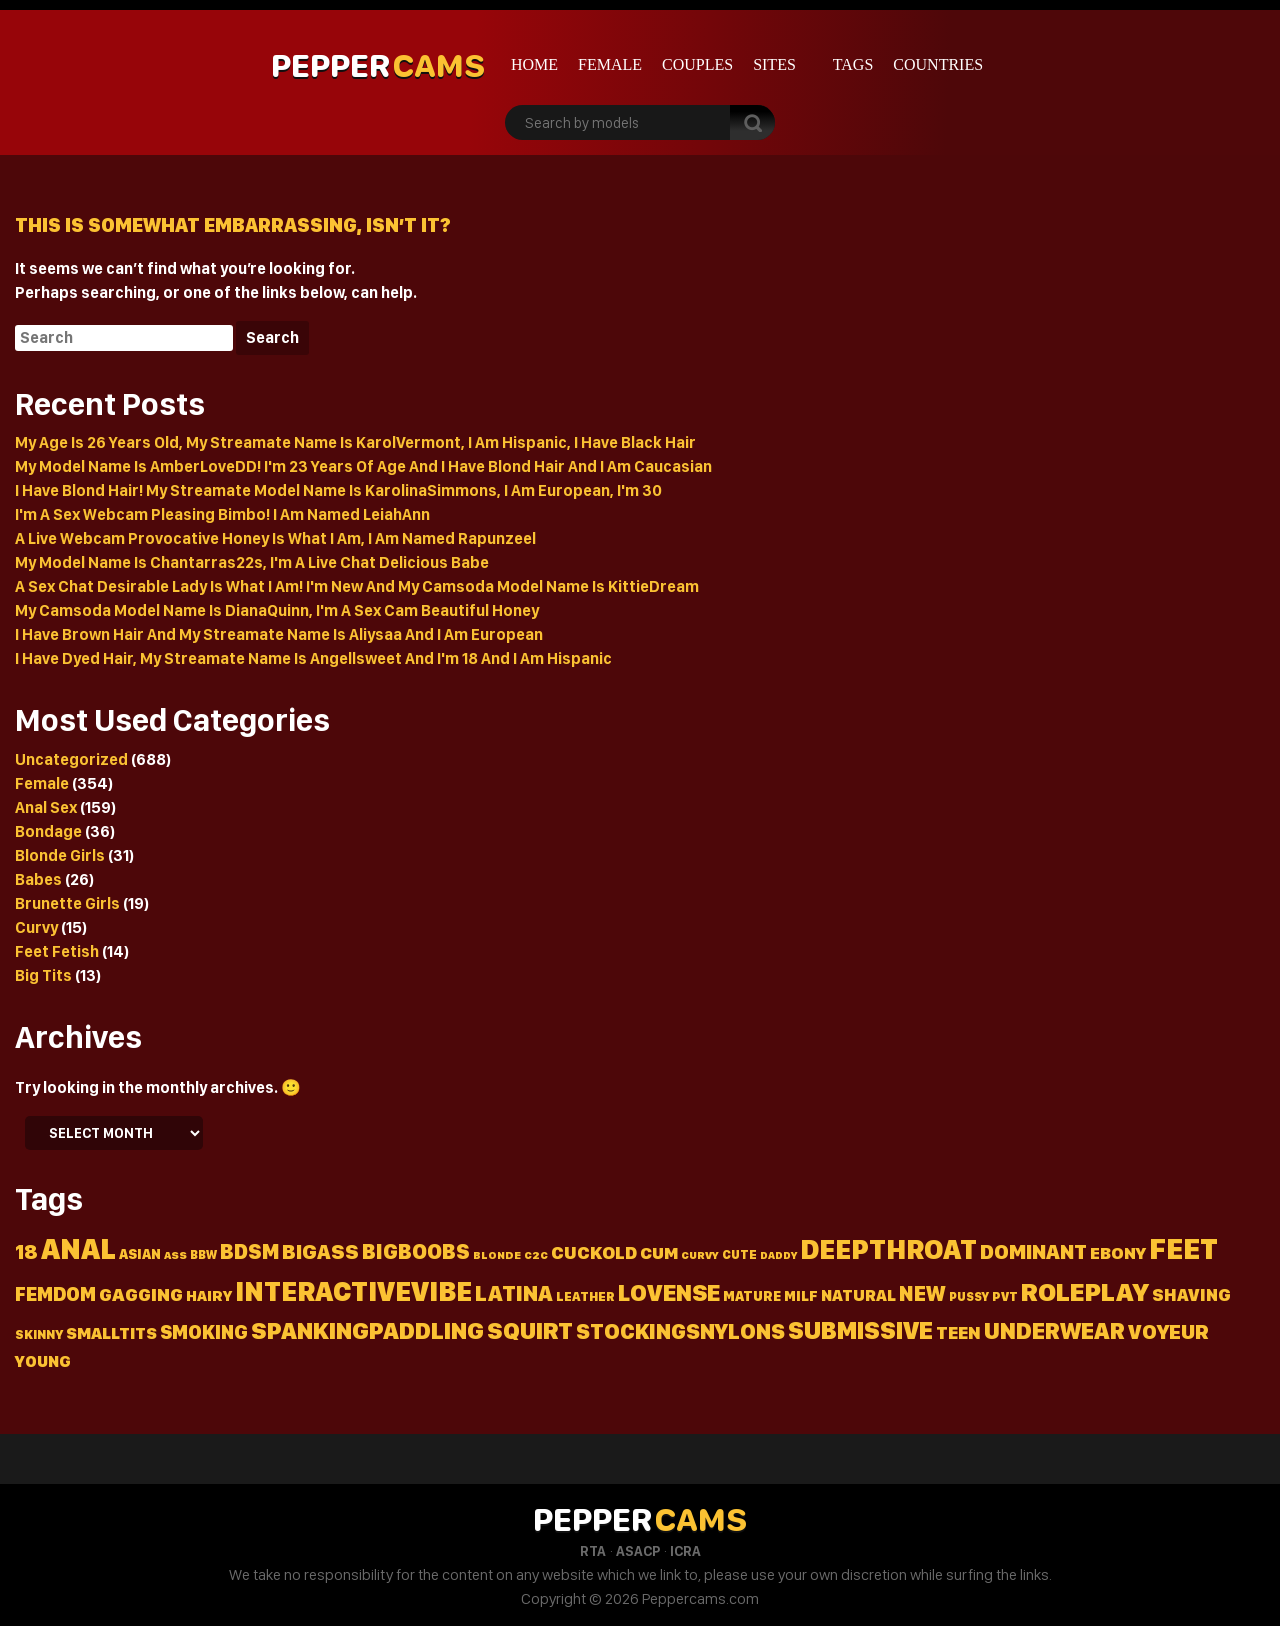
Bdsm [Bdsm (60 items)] (249, 1251)
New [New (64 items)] (922, 1293)
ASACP (638, 1551)
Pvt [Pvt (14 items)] (1005, 1296)
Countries (938, 64)
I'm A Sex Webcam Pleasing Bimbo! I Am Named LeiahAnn (222, 514)
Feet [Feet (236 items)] (1183, 1248)
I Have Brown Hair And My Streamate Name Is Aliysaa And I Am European (279, 634)
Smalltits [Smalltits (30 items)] (111, 1333)
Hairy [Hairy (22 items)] (209, 1296)
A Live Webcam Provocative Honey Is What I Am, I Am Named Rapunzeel (275, 538)
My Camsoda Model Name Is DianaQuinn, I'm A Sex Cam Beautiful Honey (277, 610)
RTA (593, 1551)
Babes (38, 879)
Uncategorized (71, 759)
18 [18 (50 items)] (26, 1252)
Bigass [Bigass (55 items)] (320, 1251)
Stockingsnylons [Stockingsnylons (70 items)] (680, 1331)
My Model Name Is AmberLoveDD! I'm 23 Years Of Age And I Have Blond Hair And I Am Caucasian (363, 466)
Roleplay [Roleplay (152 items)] (1085, 1291)
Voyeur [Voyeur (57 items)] (1168, 1331)
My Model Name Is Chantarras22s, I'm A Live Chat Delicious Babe (252, 562)
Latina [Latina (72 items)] (514, 1293)
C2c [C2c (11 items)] (536, 1255)
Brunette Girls (67, 903)
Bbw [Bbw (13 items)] (203, 1254)
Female (610, 64)
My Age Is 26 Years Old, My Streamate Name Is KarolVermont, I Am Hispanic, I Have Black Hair (355, 442)
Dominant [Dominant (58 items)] (1033, 1251)
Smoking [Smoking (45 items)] (204, 1332)
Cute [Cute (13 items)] (739, 1254)
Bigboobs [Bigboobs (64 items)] (416, 1251)
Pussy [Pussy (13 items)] (969, 1296)
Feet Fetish (57, 951)
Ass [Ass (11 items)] (175, 1255)
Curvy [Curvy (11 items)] (700, 1255)
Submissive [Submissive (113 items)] (860, 1330)
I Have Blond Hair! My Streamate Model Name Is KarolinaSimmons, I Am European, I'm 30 (338, 490)
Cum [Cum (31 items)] (659, 1253)
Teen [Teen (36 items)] (958, 1332)
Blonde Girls (60, 855)
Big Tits (43, 975)
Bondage (48, 831)
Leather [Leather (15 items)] (585, 1296)
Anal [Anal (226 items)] (78, 1248)
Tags (853, 64)
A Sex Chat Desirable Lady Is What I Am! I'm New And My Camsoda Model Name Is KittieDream (357, 586)
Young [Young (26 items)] (43, 1361)
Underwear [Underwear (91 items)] (1054, 1331)
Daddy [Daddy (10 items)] (778, 1255)
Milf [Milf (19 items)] (801, 1295)
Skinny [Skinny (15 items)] (39, 1334)
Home (534, 64)
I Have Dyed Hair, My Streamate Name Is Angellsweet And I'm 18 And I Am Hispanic (313, 658)
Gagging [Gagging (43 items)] (141, 1294)
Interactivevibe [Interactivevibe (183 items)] (353, 1291)
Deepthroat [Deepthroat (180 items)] (888, 1249)
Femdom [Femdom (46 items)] (55, 1294)
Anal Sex (46, 807)
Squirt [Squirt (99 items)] (530, 1330)
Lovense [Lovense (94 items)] (669, 1292)
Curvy (36, 927)
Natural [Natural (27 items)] (858, 1295)
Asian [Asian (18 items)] (140, 1254)
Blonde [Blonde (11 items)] (497, 1255)
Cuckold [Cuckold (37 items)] (594, 1252)
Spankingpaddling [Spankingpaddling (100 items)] (367, 1330)
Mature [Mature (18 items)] (752, 1296)
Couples (697, 64)
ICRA (685, 1551)
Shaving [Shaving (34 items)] (1191, 1294)
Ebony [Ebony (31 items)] (1118, 1253)
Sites (774, 64)
